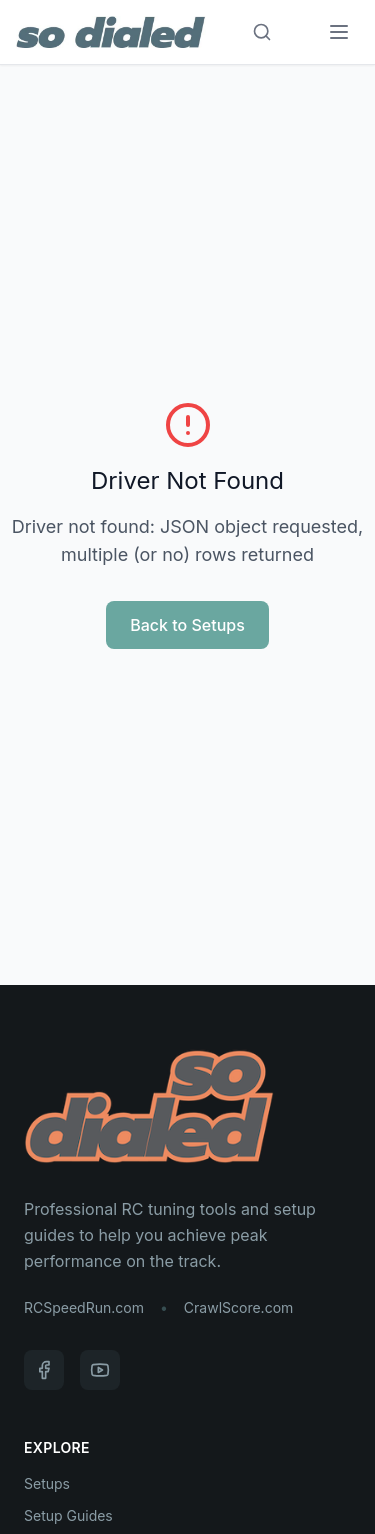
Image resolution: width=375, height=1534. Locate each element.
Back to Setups (187, 625)
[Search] (262, 32)
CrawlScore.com (238, 1307)
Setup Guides (68, 1515)
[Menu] (339, 32)
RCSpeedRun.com (84, 1307)
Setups (47, 1483)
